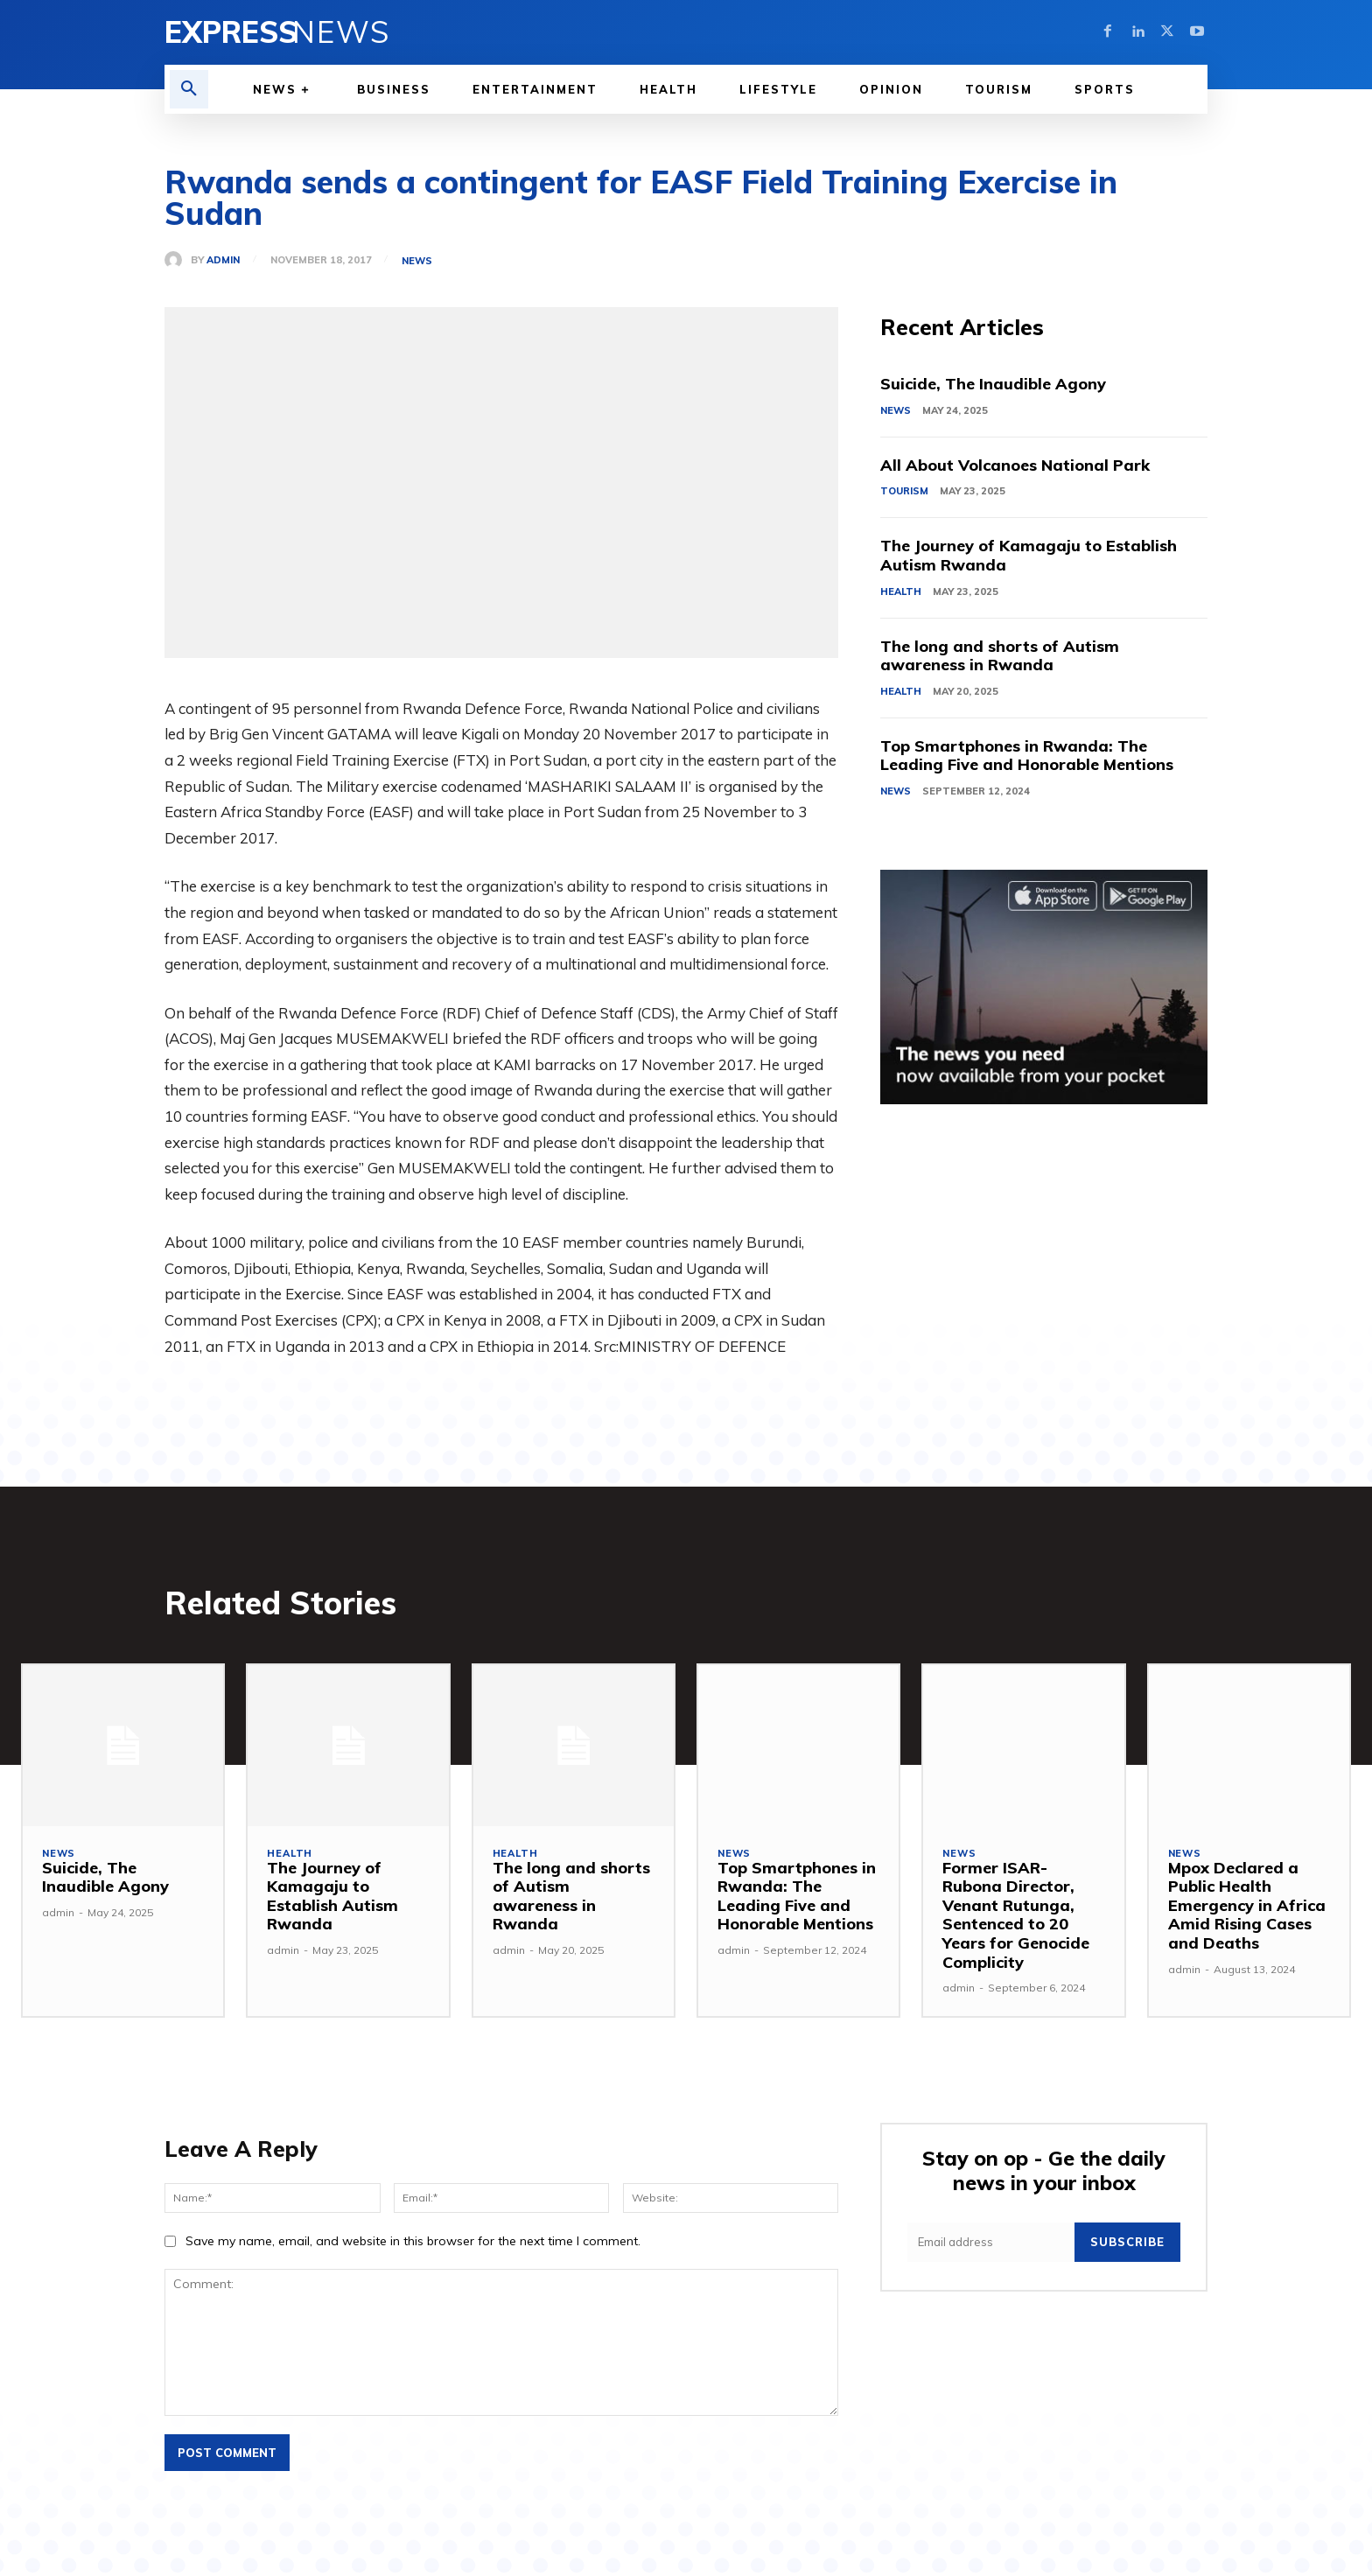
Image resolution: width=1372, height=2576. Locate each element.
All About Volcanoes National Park (1015, 465)
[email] (990, 2242)
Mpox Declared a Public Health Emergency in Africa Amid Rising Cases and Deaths (1247, 1905)
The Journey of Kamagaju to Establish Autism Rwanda (1028, 555)
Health (900, 591)
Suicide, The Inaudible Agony (993, 384)
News (417, 261)
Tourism (904, 491)
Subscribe (1127, 2242)
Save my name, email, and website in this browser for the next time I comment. (413, 2241)
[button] (189, 89)
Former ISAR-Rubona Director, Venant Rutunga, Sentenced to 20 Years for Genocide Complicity (1015, 1915)
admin (223, 260)
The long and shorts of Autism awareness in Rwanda (999, 656)
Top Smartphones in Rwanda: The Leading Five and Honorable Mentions (1026, 755)
